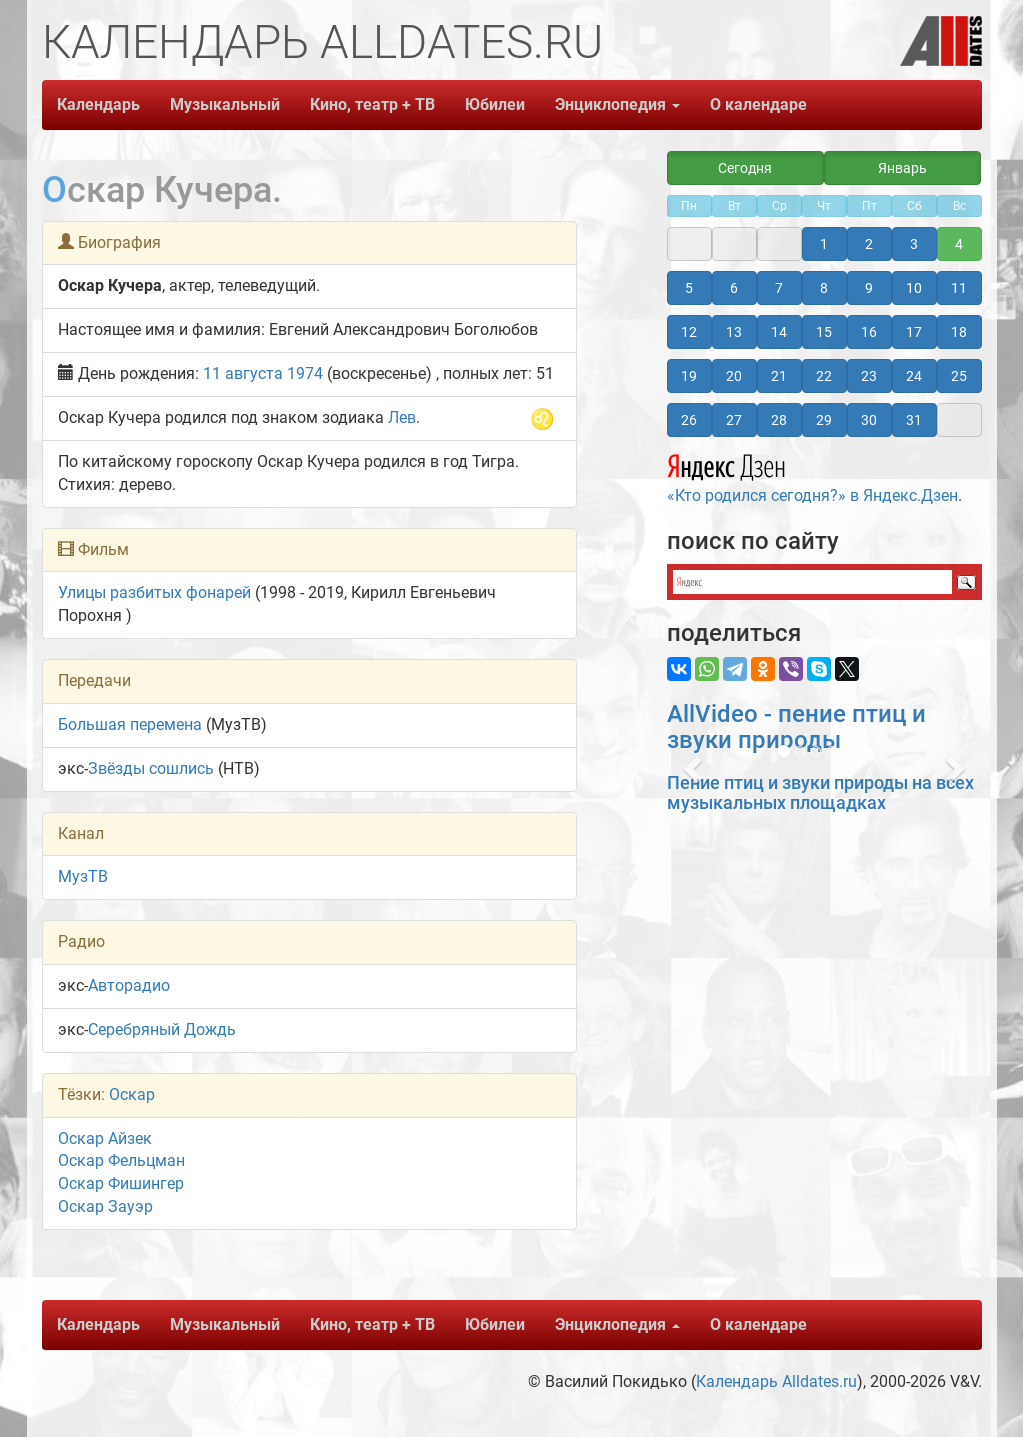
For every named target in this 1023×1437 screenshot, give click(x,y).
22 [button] (824, 376)
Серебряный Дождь (162, 1029)
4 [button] (959, 244)
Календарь (98, 104)
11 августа (243, 373)
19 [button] (689, 376)
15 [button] (824, 332)
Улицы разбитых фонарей (154, 592)
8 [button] (824, 288)
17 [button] (914, 332)
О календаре (758, 104)
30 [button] (869, 420)
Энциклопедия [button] (617, 104)
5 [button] (689, 288)
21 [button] (779, 376)
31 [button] (914, 420)
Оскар (132, 1094)
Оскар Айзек (105, 1138)
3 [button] (914, 244)
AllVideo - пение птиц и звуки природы (796, 727)
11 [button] (959, 288)
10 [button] (914, 288)
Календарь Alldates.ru (776, 1381)
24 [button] (914, 376)
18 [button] (959, 332)
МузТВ (83, 876)
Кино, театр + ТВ (372, 104)
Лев (402, 417)
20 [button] (734, 376)
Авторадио (129, 985)
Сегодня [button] (745, 168)
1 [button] (824, 244)
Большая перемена (130, 724)
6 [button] (734, 288)
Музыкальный (225, 104)
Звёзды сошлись (151, 768)
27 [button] (734, 420)
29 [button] (824, 420)
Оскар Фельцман (121, 1160)
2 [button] (869, 244)
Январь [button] (902, 168)
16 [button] (869, 332)
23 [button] (869, 376)
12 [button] (689, 332)
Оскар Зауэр (105, 1206)
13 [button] (734, 332)
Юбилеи (495, 104)
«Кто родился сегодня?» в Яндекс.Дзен (812, 476)
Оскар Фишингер (121, 1183)
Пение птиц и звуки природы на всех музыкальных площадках (820, 792)
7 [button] (779, 288)
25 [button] (959, 376)
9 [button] (869, 288)
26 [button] (689, 420)
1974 (305, 373)
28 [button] (779, 420)
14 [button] (779, 332)
